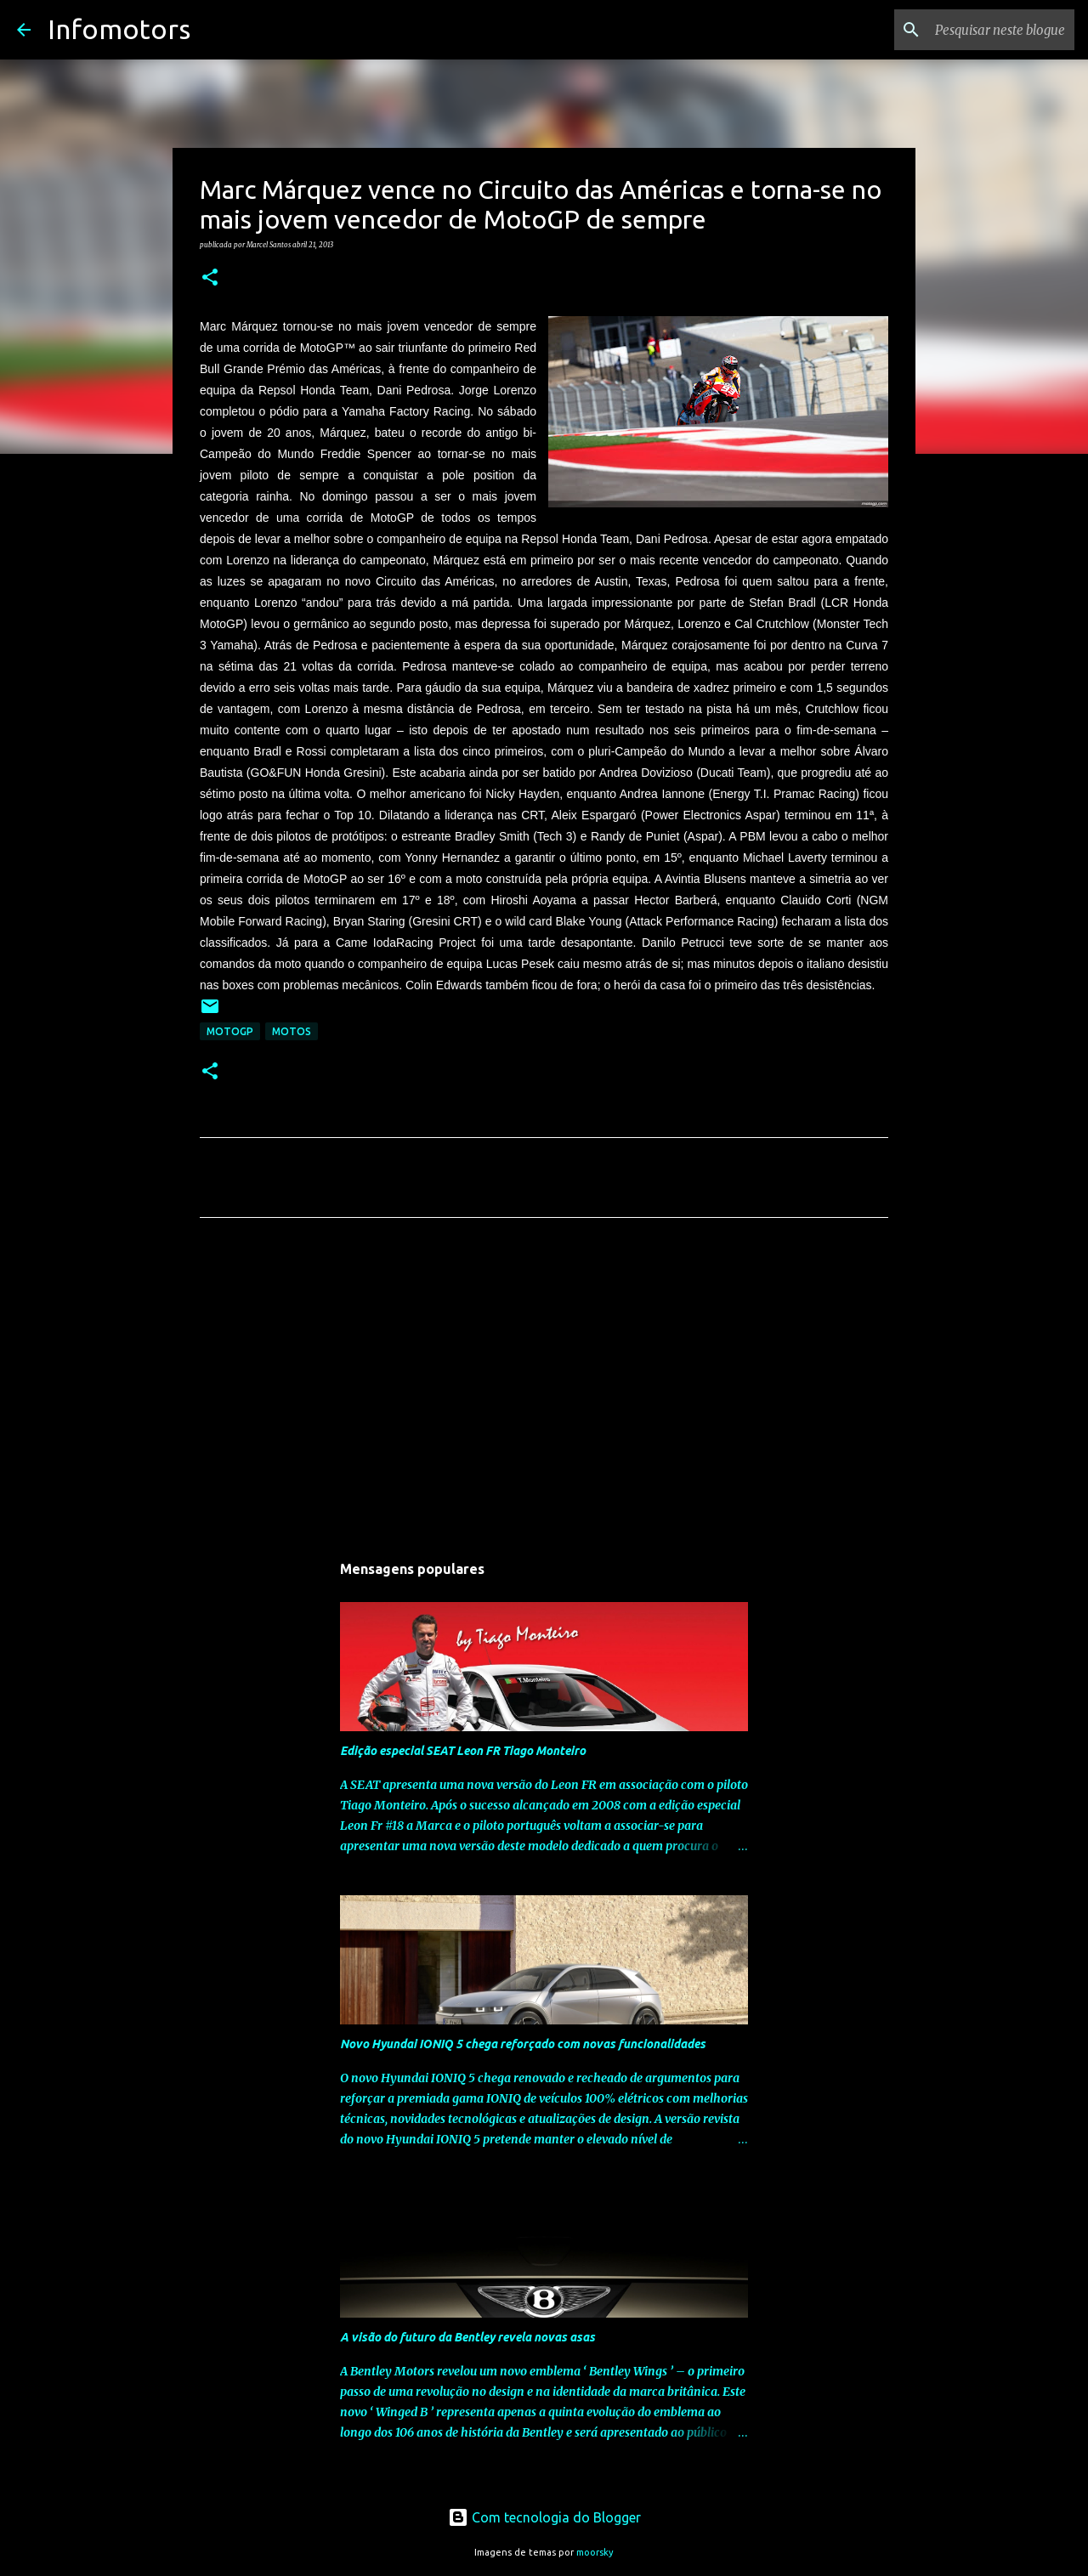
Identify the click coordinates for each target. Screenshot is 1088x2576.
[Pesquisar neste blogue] (985, 29)
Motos (291, 1031)
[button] (210, 278)
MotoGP (230, 1031)
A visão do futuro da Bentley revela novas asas (467, 2337)
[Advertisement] (544, 1390)
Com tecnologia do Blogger (544, 2517)
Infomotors (119, 29)
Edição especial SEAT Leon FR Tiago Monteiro (463, 1751)
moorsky (595, 2552)
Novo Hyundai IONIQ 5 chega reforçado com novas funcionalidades (523, 2044)
